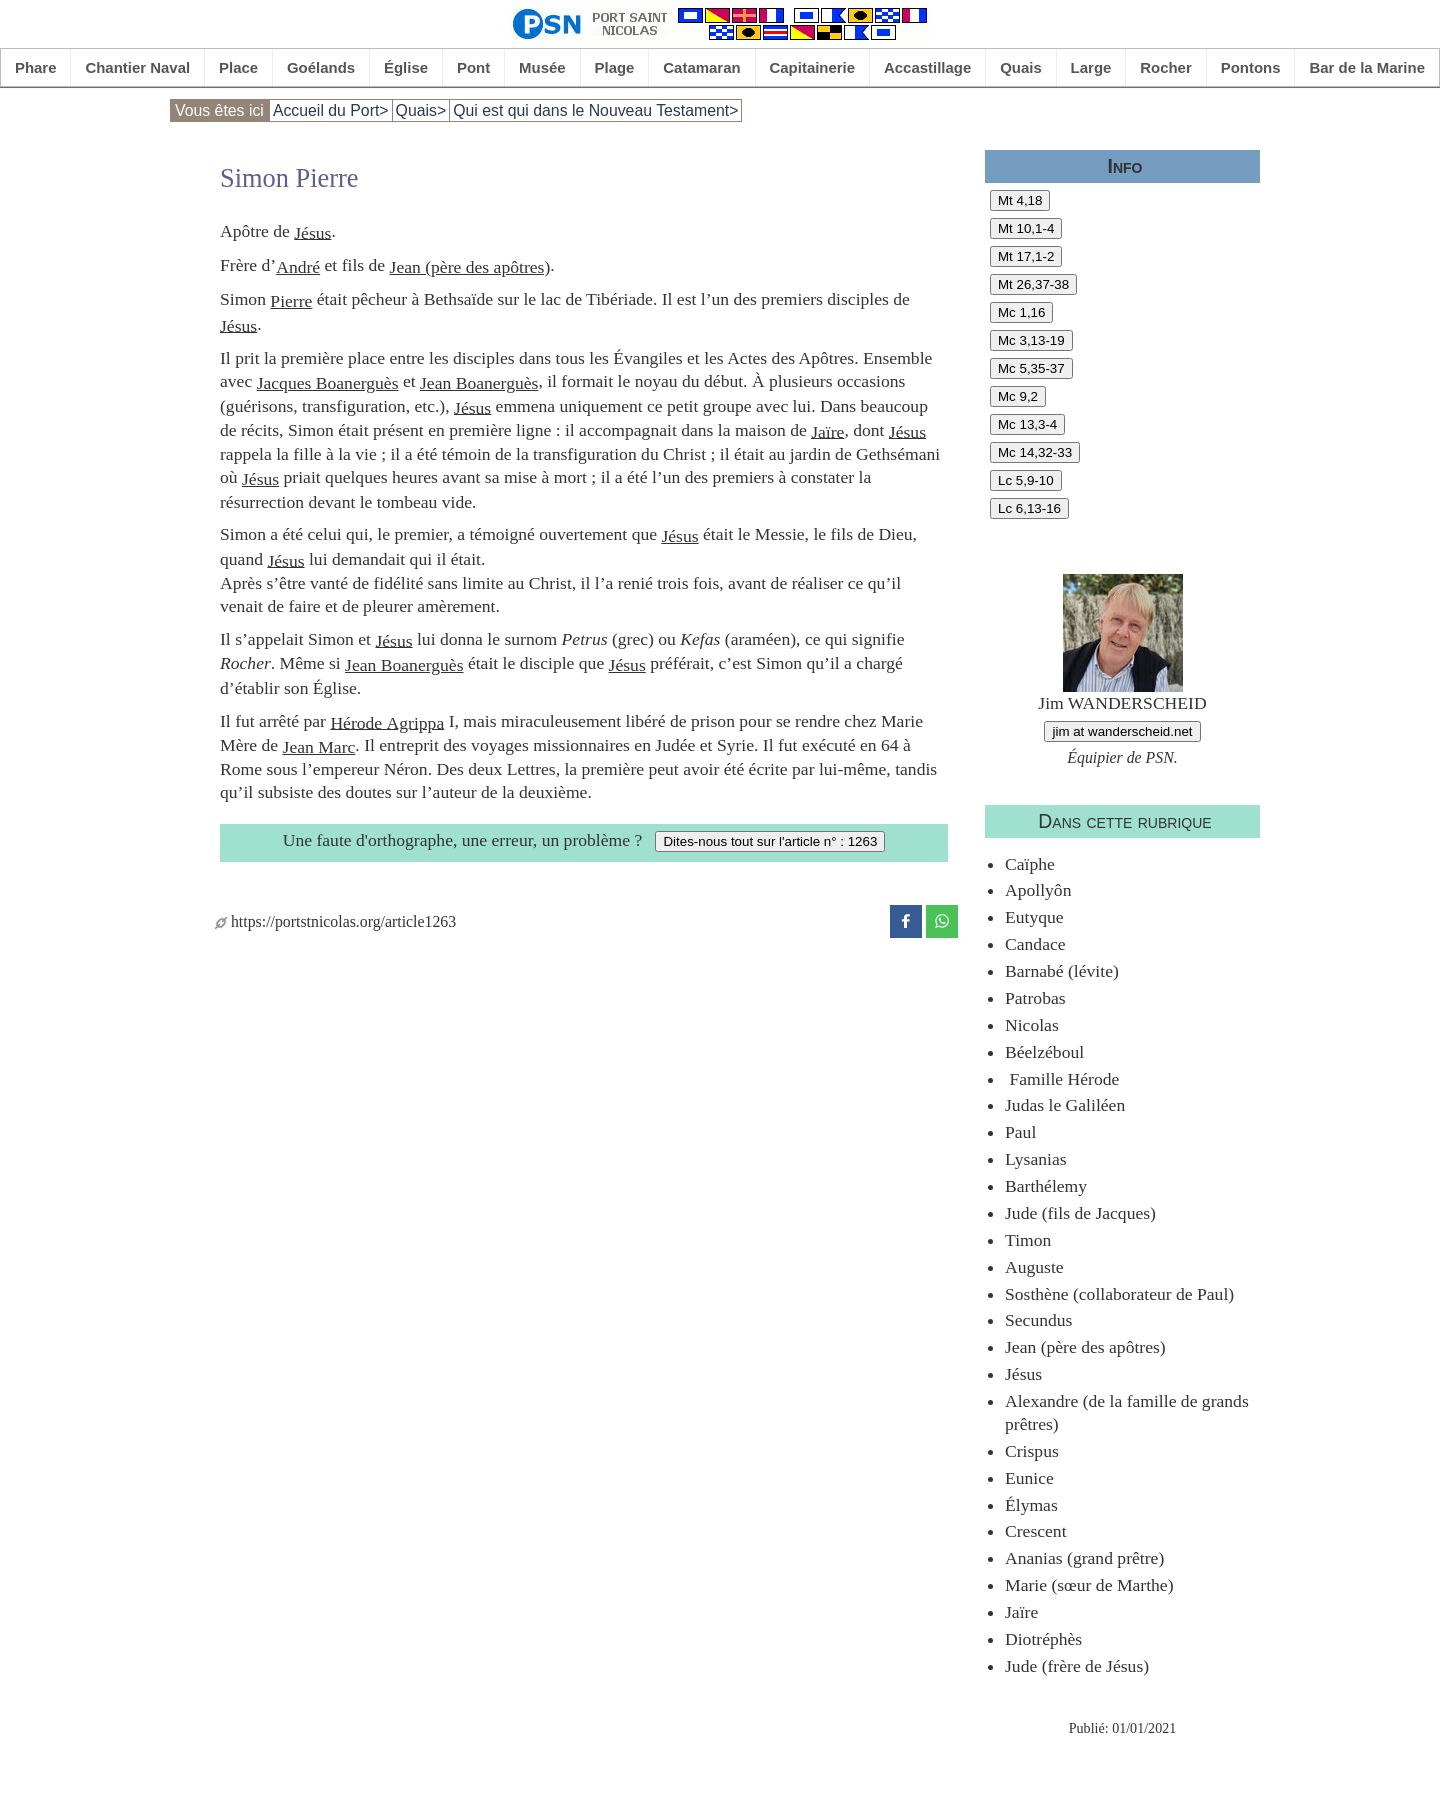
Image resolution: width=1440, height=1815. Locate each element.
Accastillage (927, 67)
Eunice (1029, 1478)
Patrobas (1035, 998)
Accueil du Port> (331, 110)
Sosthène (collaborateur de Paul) (1119, 1294)
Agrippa (416, 722)
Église (406, 67)
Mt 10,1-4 (1026, 228)
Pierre (291, 301)
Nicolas (1032, 1025)
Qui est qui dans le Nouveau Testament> (595, 110)
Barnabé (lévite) (1062, 971)
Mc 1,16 (1021, 312)
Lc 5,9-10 (1026, 480)
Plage (615, 67)
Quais (1021, 67)
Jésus (312, 232)
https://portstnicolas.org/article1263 (335, 921)
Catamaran (701, 67)
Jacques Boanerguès (328, 383)
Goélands (321, 67)
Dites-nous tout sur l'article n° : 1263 (770, 841)
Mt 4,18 (1020, 200)
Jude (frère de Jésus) (1077, 1666)
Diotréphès (1043, 1639)
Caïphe (1030, 864)
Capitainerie (813, 67)
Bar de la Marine (1367, 67)
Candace (1035, 944)
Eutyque (1034, 917)
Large (1091, 67)
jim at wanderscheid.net (1122, 731)
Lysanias (1036, 1159)
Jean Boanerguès (479, 383)
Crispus (1032, 1451)
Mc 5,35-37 (1031, 368)
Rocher (1166, 67)
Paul (1020, 1132)
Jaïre (827, 431)
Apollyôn (1038, 890)
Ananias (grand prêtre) (1084, 1558)
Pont (473, 67)
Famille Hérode (1062, 1079)
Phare (36, 67)
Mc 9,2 (1018, 396)
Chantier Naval (137, 67)
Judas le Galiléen (1065, 1105)
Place (238, 67)
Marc (336, 747)
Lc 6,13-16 (1029, 508)
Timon (1028, 1240)
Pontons (1251, 67)
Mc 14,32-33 (1035, 452)
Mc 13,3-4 (1027, 424)
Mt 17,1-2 (1026, 256)
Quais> (421, 110)
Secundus (1038, 1320)
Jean (301, 747)
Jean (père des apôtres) (470, 267)
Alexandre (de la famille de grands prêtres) (1127, 1412)
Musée (542, 67)
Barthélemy (1046, 1186)
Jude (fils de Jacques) (1080, 1213)
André (298, 267)
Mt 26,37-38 (1033, 284)
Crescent (1036, 1531)
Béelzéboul (1044, 1052)
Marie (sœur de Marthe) (1089, 1585)
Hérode (358, 722)
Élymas (1031, 1505)
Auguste (1034, 1267)
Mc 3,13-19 (1031, 340)
